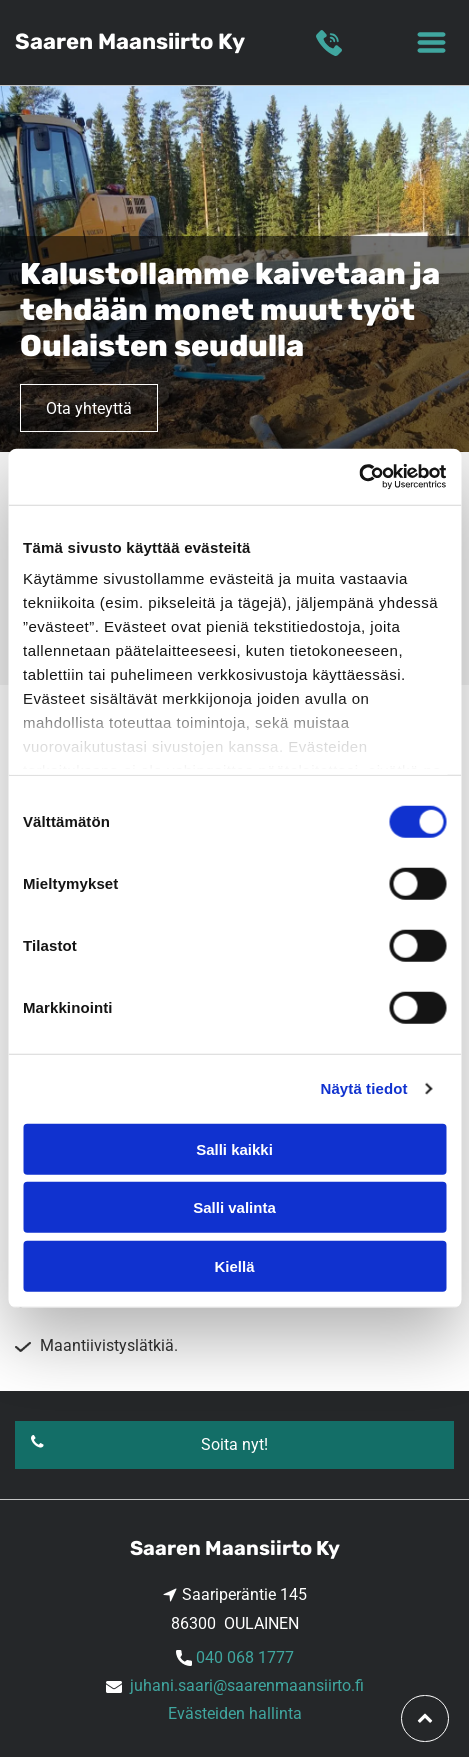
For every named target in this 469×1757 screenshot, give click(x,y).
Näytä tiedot (364, 1088)
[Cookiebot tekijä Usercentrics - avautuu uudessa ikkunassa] (358, 477)
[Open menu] (431, 42)
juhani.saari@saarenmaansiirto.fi (247, 1685)
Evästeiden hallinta (235, 1713)
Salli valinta (234, 1207)
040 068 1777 (245, 1657)
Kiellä (234, 1266)
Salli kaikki (234, 1149)
